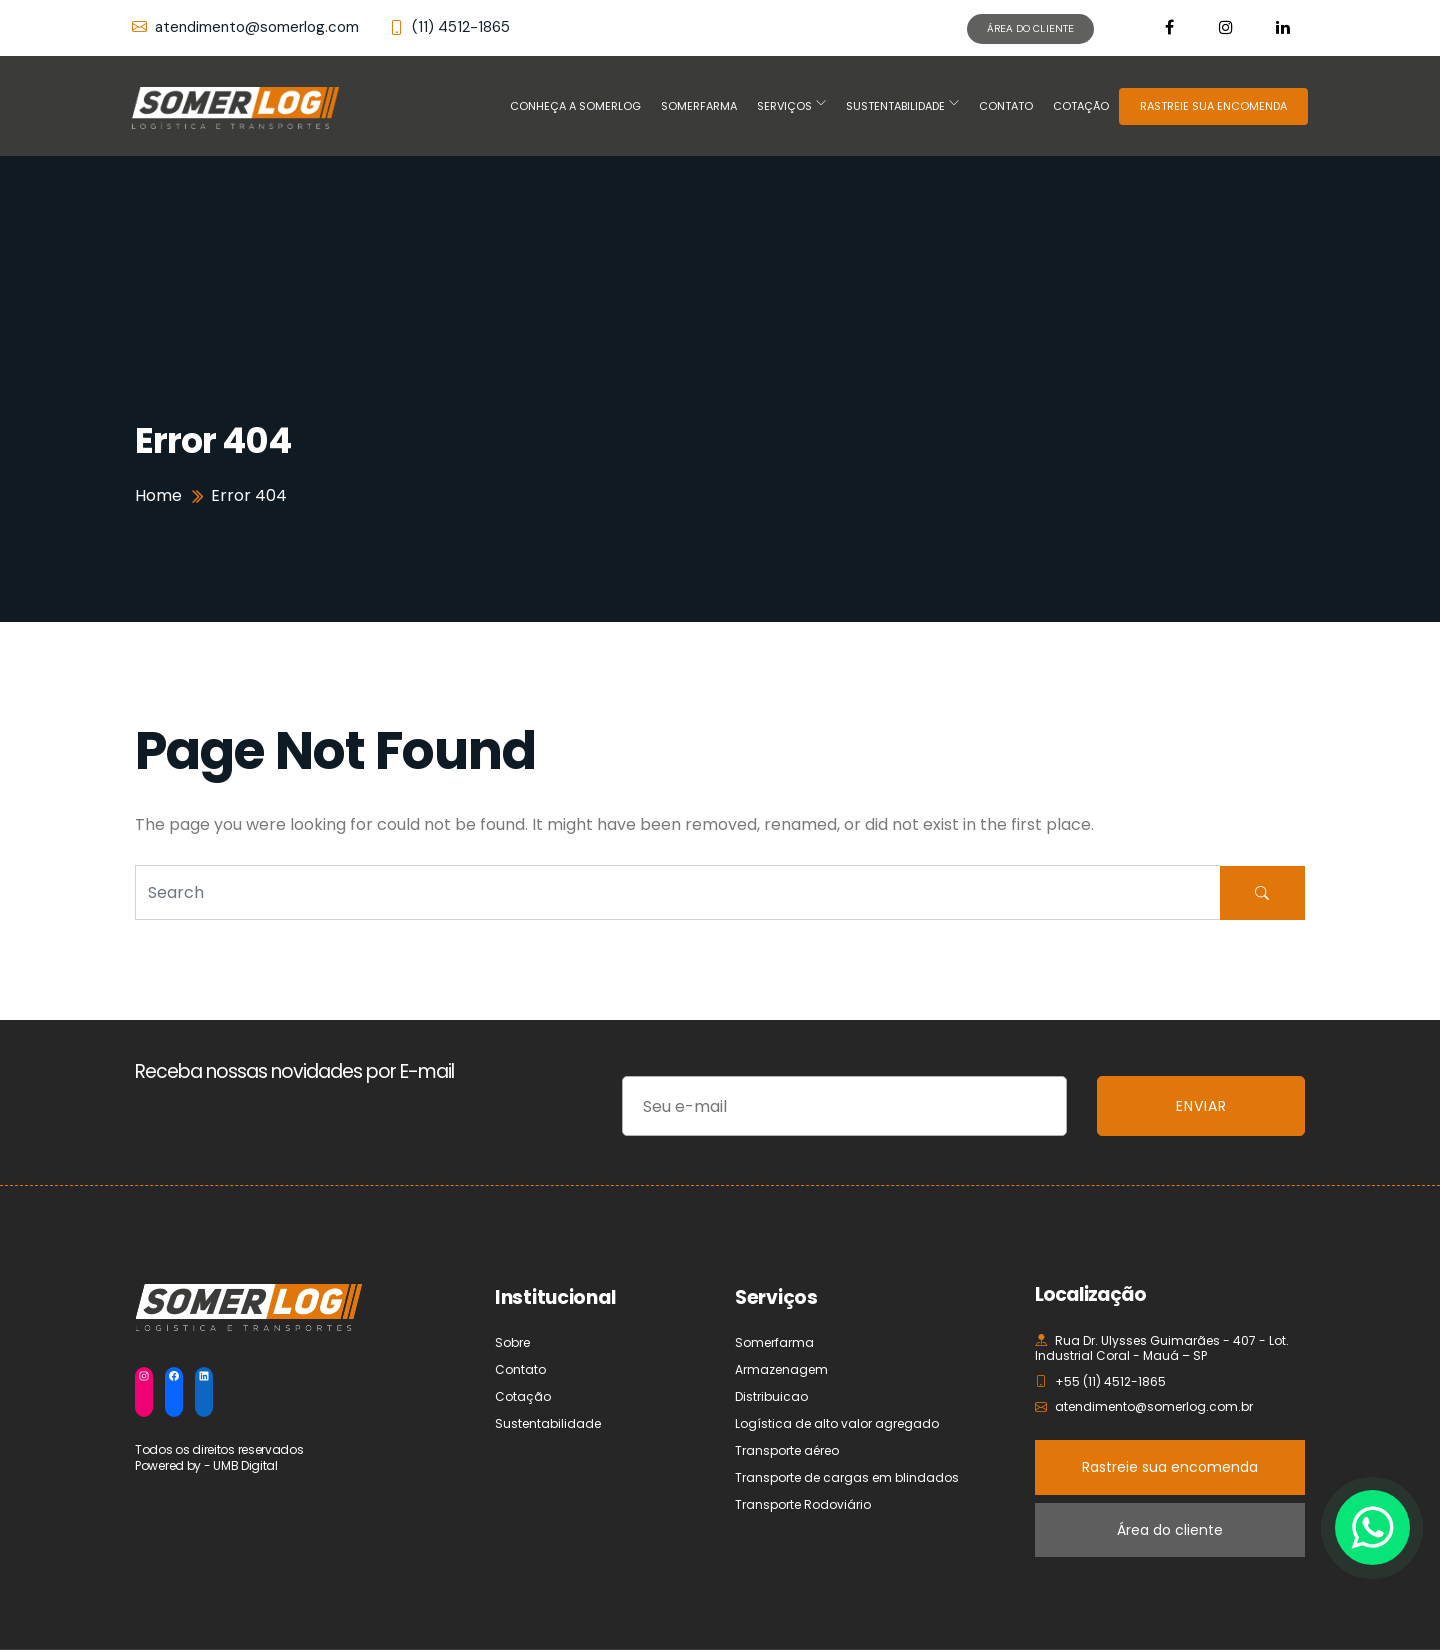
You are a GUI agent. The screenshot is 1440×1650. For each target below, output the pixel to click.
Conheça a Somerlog (575, 106)
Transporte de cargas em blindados (847, 1477)
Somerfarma (699, 106)
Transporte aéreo (787, 1450)
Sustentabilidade (895, 106)
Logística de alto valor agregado (837, 1423)
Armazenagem (781, 1369)
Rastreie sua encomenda (1170, 1467)
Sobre (512, 1342)
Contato (1006, 106)
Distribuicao (771, 1396)
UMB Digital (245, 1465)
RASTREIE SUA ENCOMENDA (1213, 106)
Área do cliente (1170, 1530)
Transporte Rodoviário (803, 1504)
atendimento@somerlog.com (245, 27)
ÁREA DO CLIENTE (1030, 28)
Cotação (1081, 106)
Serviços (784, 106)
